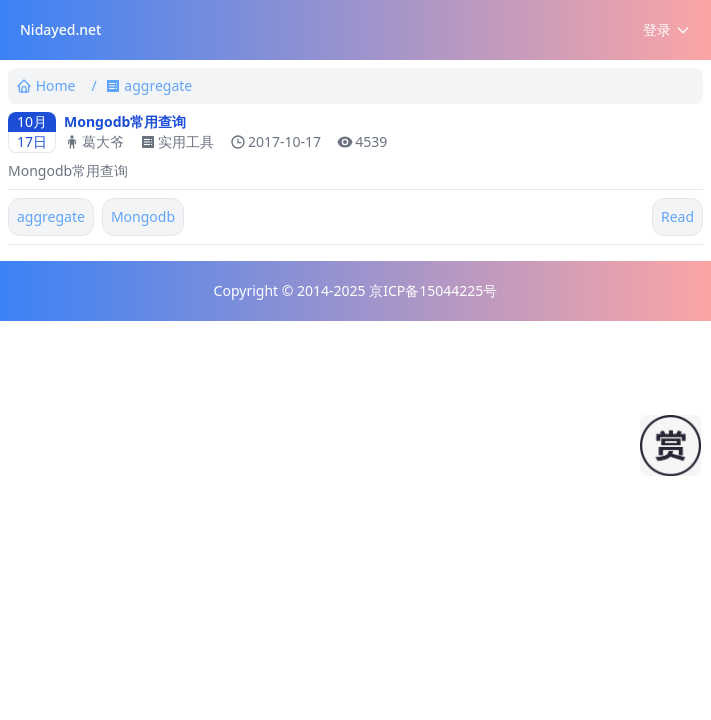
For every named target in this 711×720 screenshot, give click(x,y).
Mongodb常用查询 (125, 121)
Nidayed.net (60, 29)
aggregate (51, 216)
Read (677, 216)
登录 (667, 29)
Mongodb (143, 216)
